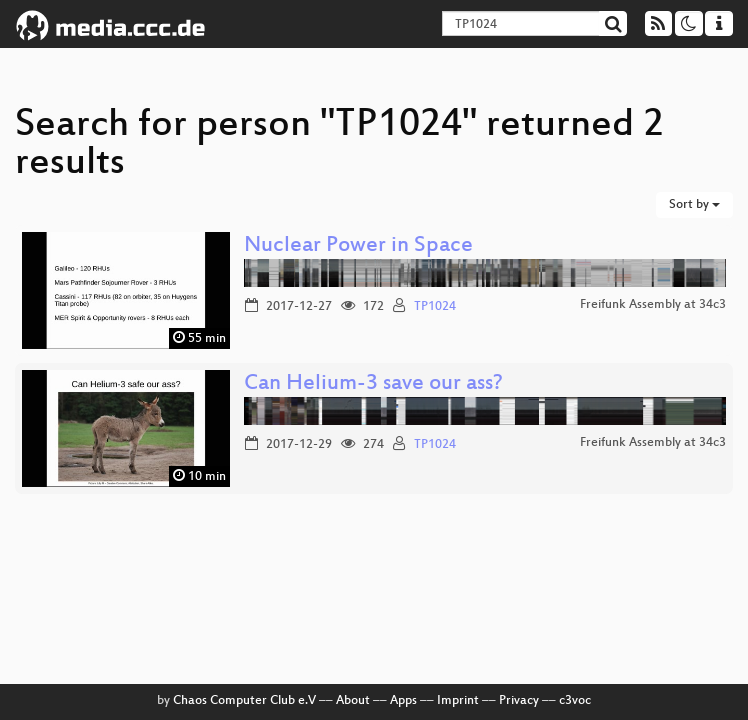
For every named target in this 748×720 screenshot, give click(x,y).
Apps (403, 701)
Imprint (458, 701)
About (353, 701)
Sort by (694, 205)
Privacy (519, 701)
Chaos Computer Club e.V (244, 701)
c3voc (575, 701)
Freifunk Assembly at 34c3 (653, 305)
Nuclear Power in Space (358, 246)
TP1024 (435, 307)
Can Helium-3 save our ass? (373, 384)
